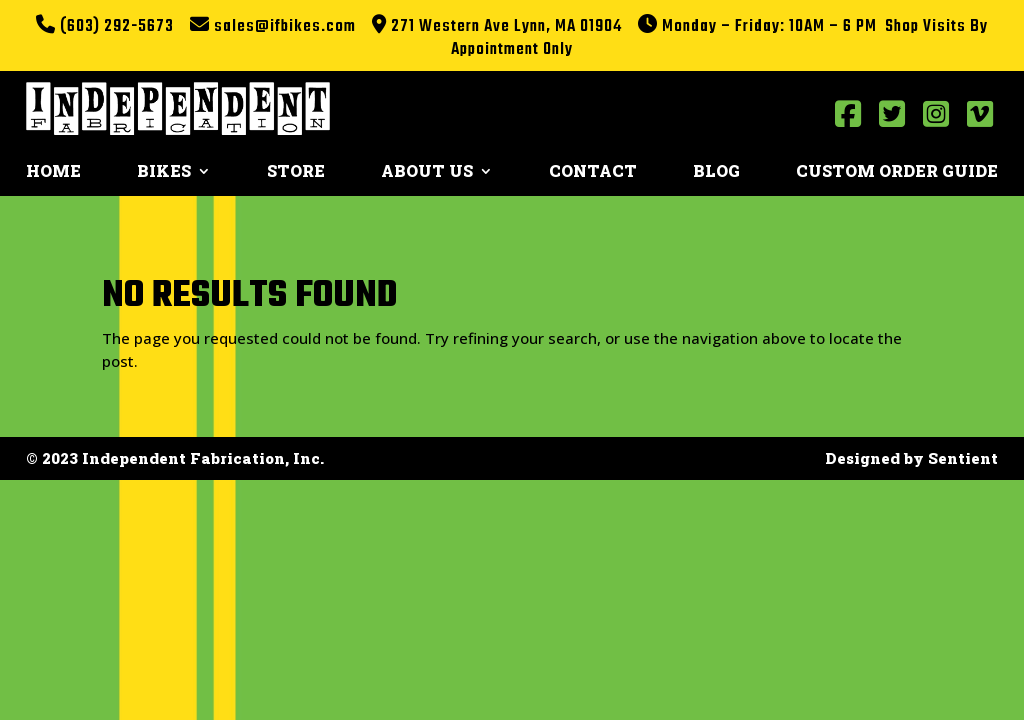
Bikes (164, 172)
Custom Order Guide (897, 172)
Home (53, 172)
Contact (593, 172)
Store (296, 172)
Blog (716, 172)
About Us (427, 172)
